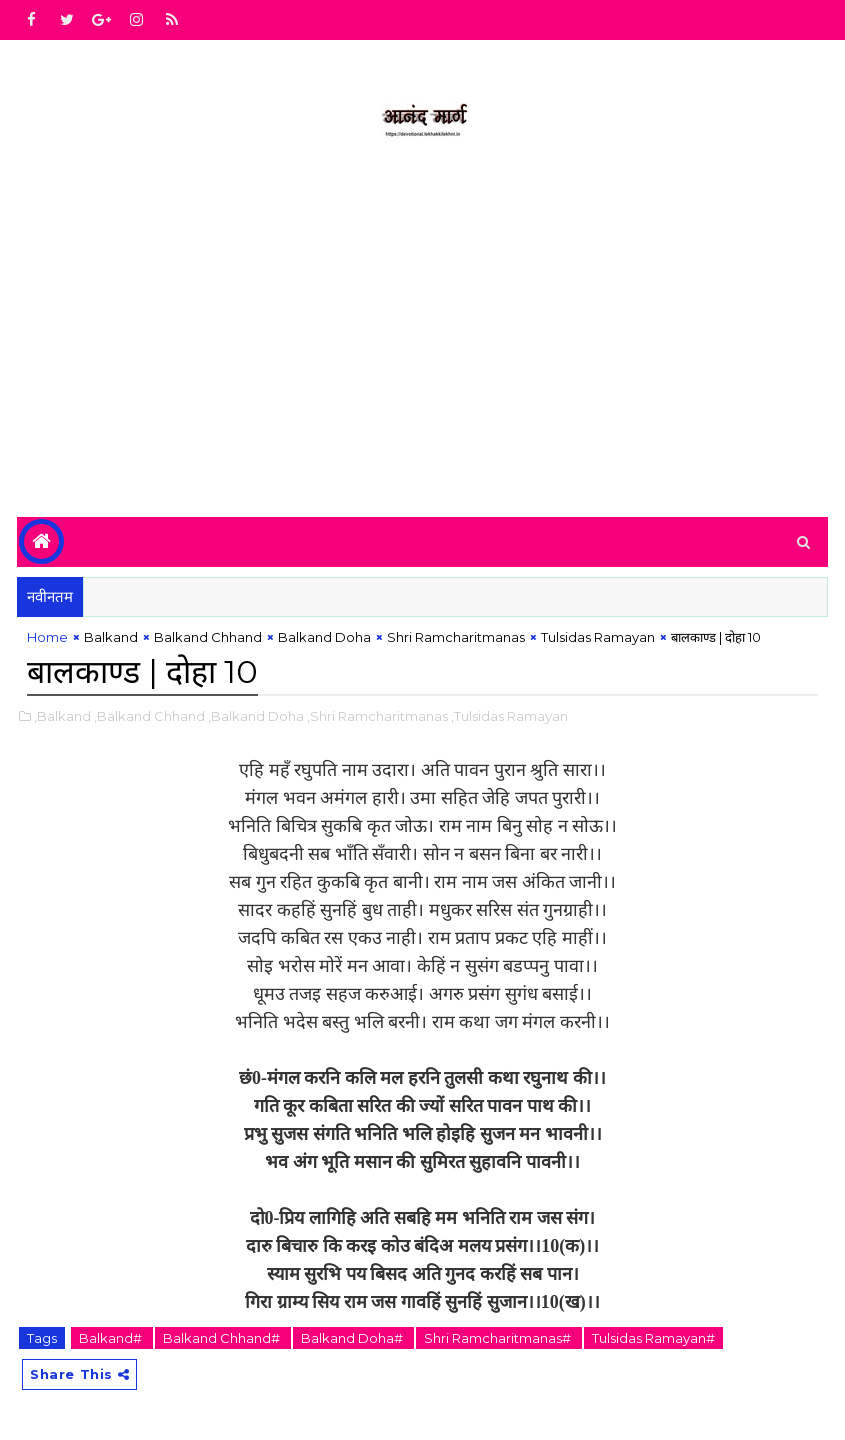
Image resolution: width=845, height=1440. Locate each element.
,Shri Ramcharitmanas (377, 716)
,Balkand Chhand (149, 716)
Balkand (111, 637)
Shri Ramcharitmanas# (499, 1338)
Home (47, 637)
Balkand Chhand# (223, 1338)
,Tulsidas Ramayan (509, 716)
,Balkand (62, 716)
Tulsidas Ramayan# (653, 1338)
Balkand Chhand (208, 637)
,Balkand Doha (256, 716)
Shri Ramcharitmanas (456, 637)
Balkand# (112, 1338)
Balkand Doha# (353, 1338)
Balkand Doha (324, 637)
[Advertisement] (422, 347)
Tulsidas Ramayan (598, 637)
